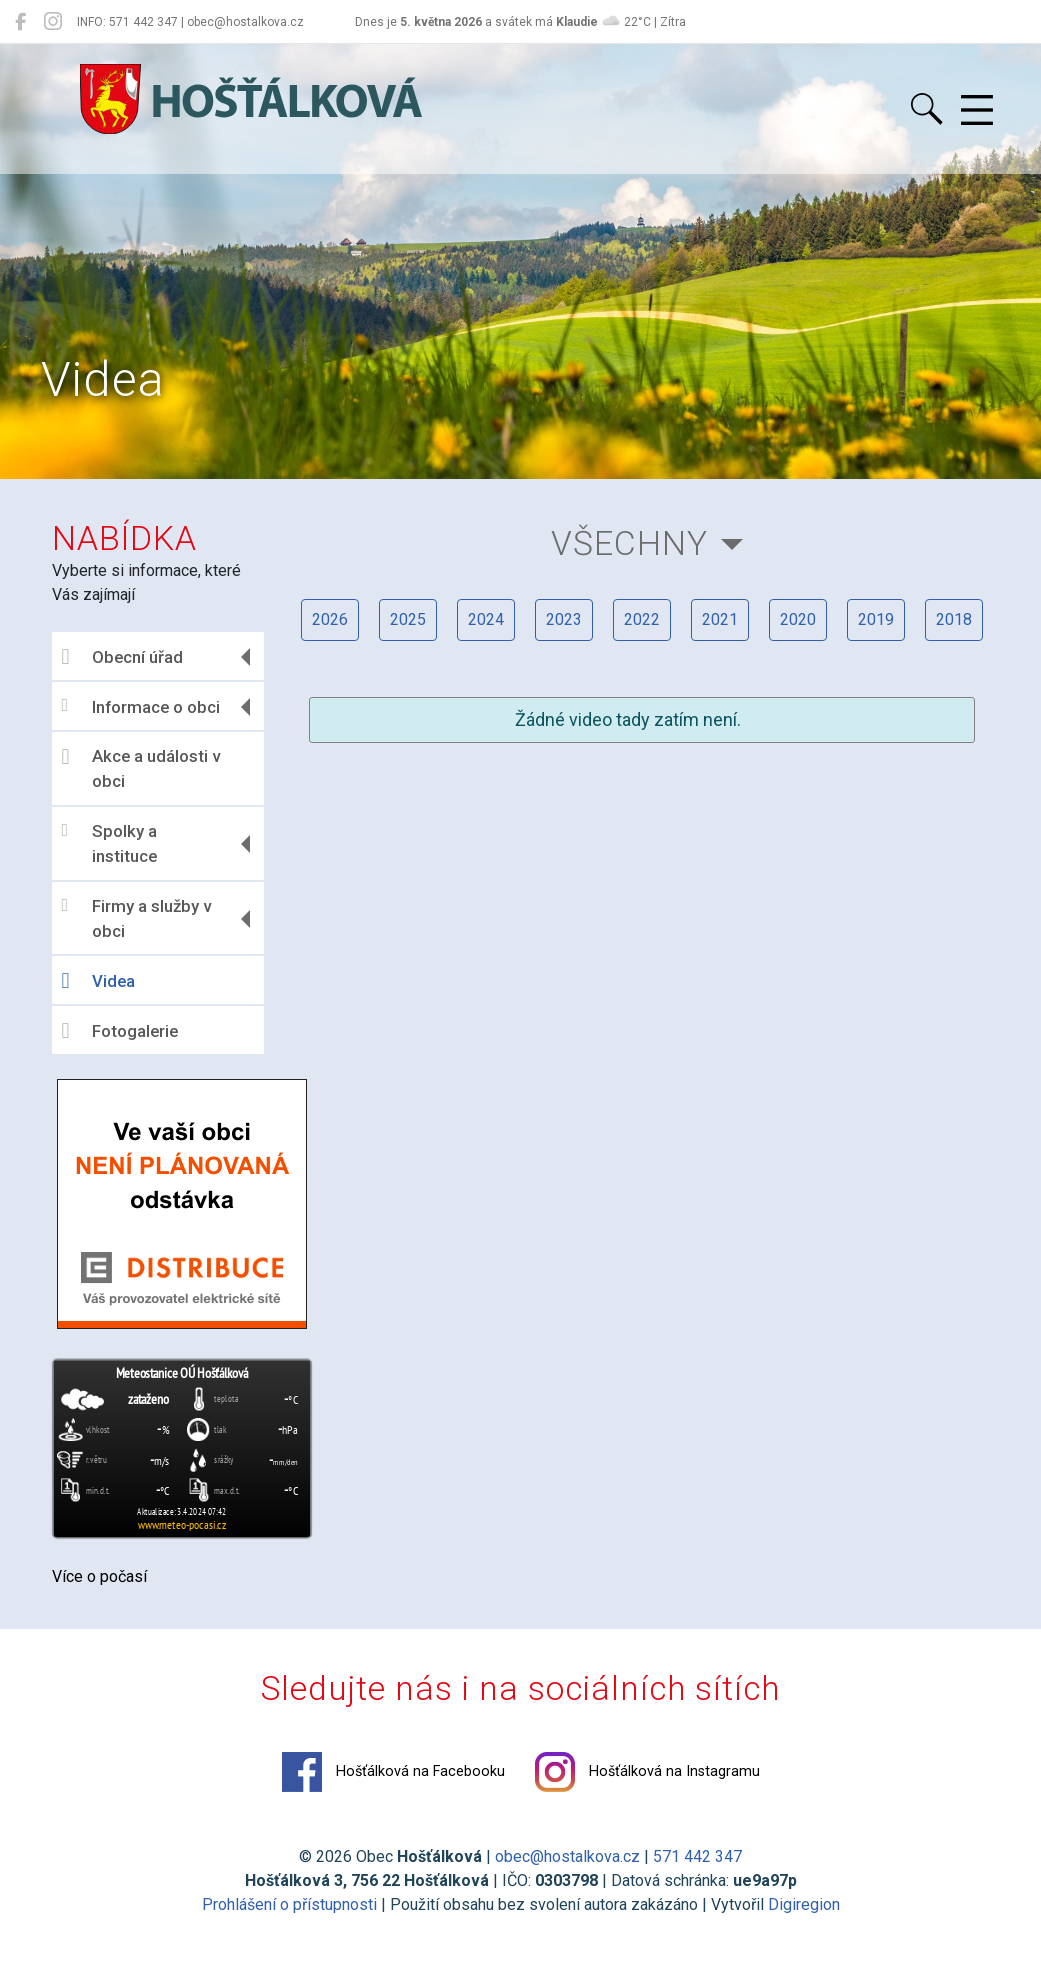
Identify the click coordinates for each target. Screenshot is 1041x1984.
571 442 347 (697, 1856)
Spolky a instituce (109, 844)
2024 (486, 619)
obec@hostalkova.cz (567, 1856)
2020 (798, 619)
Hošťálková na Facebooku (393, 1772)
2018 (954, 619)
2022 (642, 619)
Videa (98, 981)
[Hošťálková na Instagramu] (53, 22)
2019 (876, 619)
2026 (330, 619)
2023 (564, 619)
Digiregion (804, 1904)
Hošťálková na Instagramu (647, 1772)
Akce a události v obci (141, 769)
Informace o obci (141, 706)
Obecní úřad (122, 657)
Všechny (629, 543)
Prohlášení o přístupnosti (289, 1904)
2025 (408, 619)
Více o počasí (99, 1576)
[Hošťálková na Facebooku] (20, 22)
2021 (720, 619)
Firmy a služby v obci (136, 919)
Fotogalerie (120, 1031)
